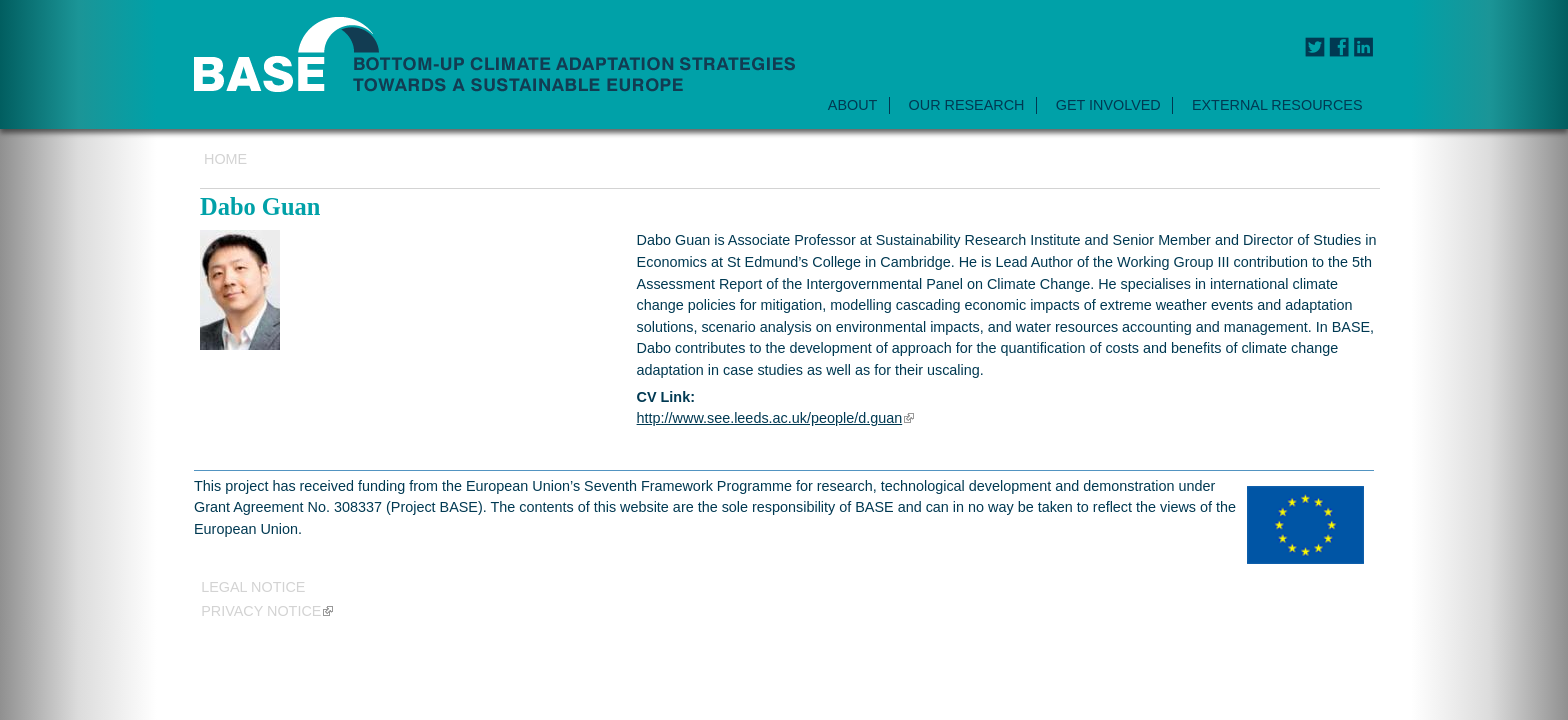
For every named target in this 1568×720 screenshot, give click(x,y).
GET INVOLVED (1108, 105)
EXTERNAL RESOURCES (1277, 105)
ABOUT (853, 105)
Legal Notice (253, 587)
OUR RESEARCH (967, 105)
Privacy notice (267, 611)
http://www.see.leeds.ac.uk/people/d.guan (776, 418)
